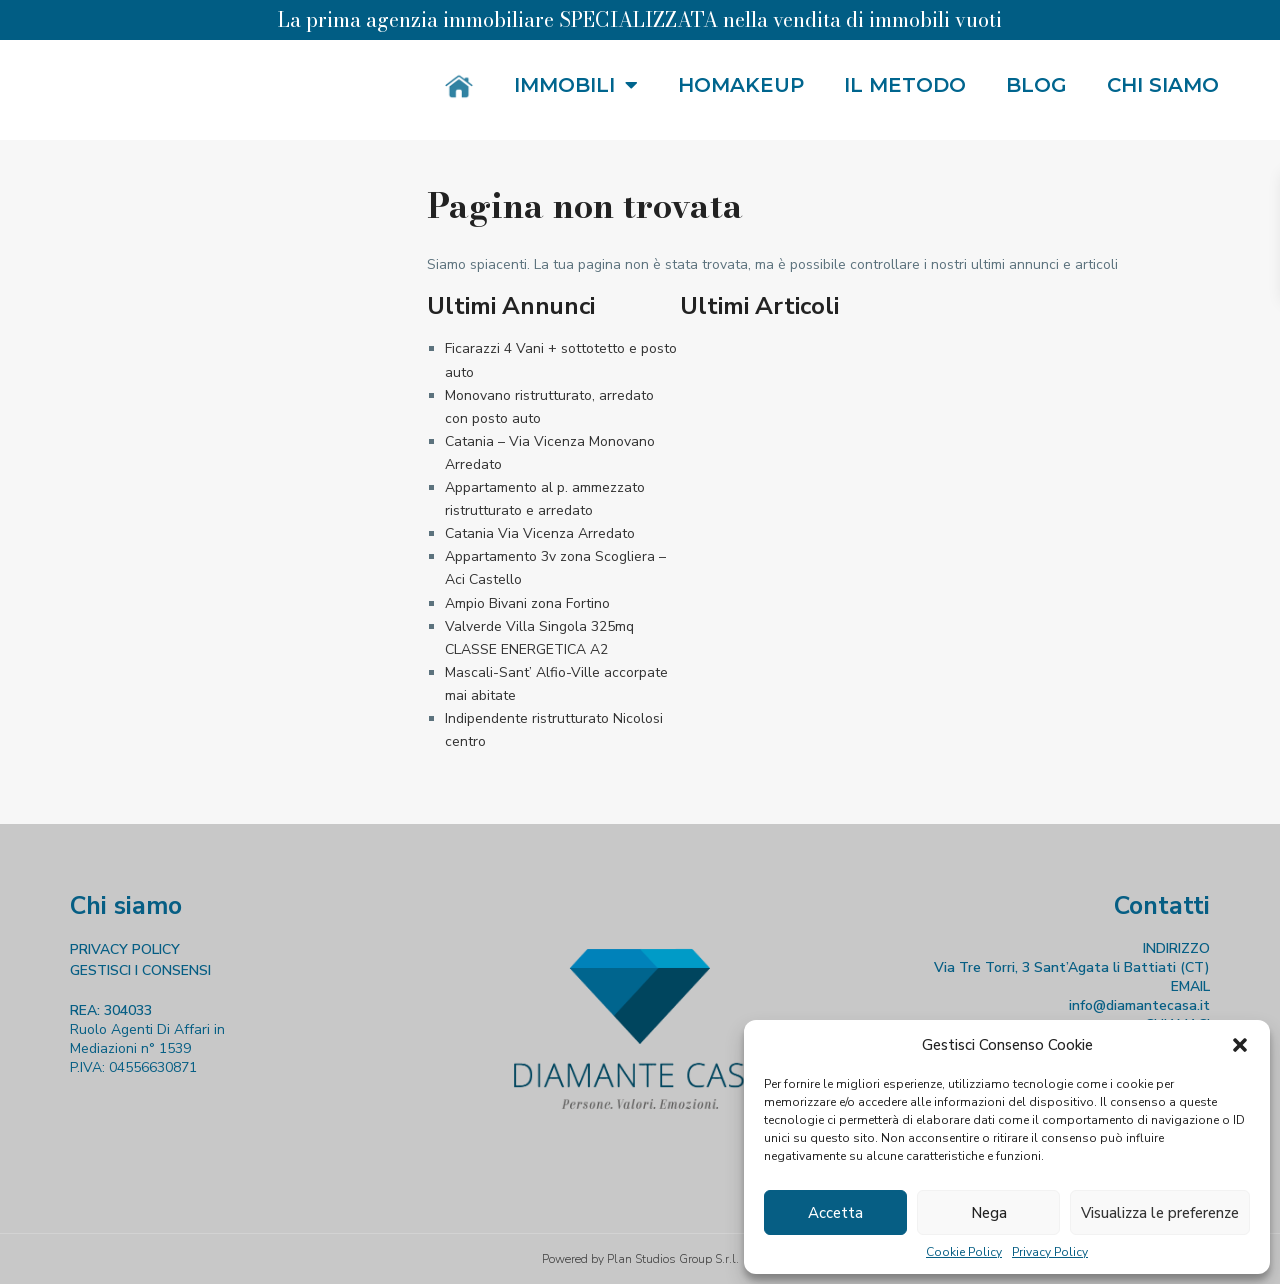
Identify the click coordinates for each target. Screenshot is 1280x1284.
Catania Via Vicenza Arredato (540, 533)
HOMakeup (741, 85)
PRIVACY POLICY (125, 949)
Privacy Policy (1050, 1252)
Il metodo (905, 85)
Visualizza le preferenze (1160, 1213)
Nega (989, 1213)
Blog (1036, 85)
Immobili (576, 85)
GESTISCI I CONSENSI (140, 970)
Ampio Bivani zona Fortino (527, 603)
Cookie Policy (964, 1252)
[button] (1240, 1045)
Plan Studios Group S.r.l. (673, 1259)
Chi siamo (1163, 85)
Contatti (1162, 906)
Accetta (835, 1213)
